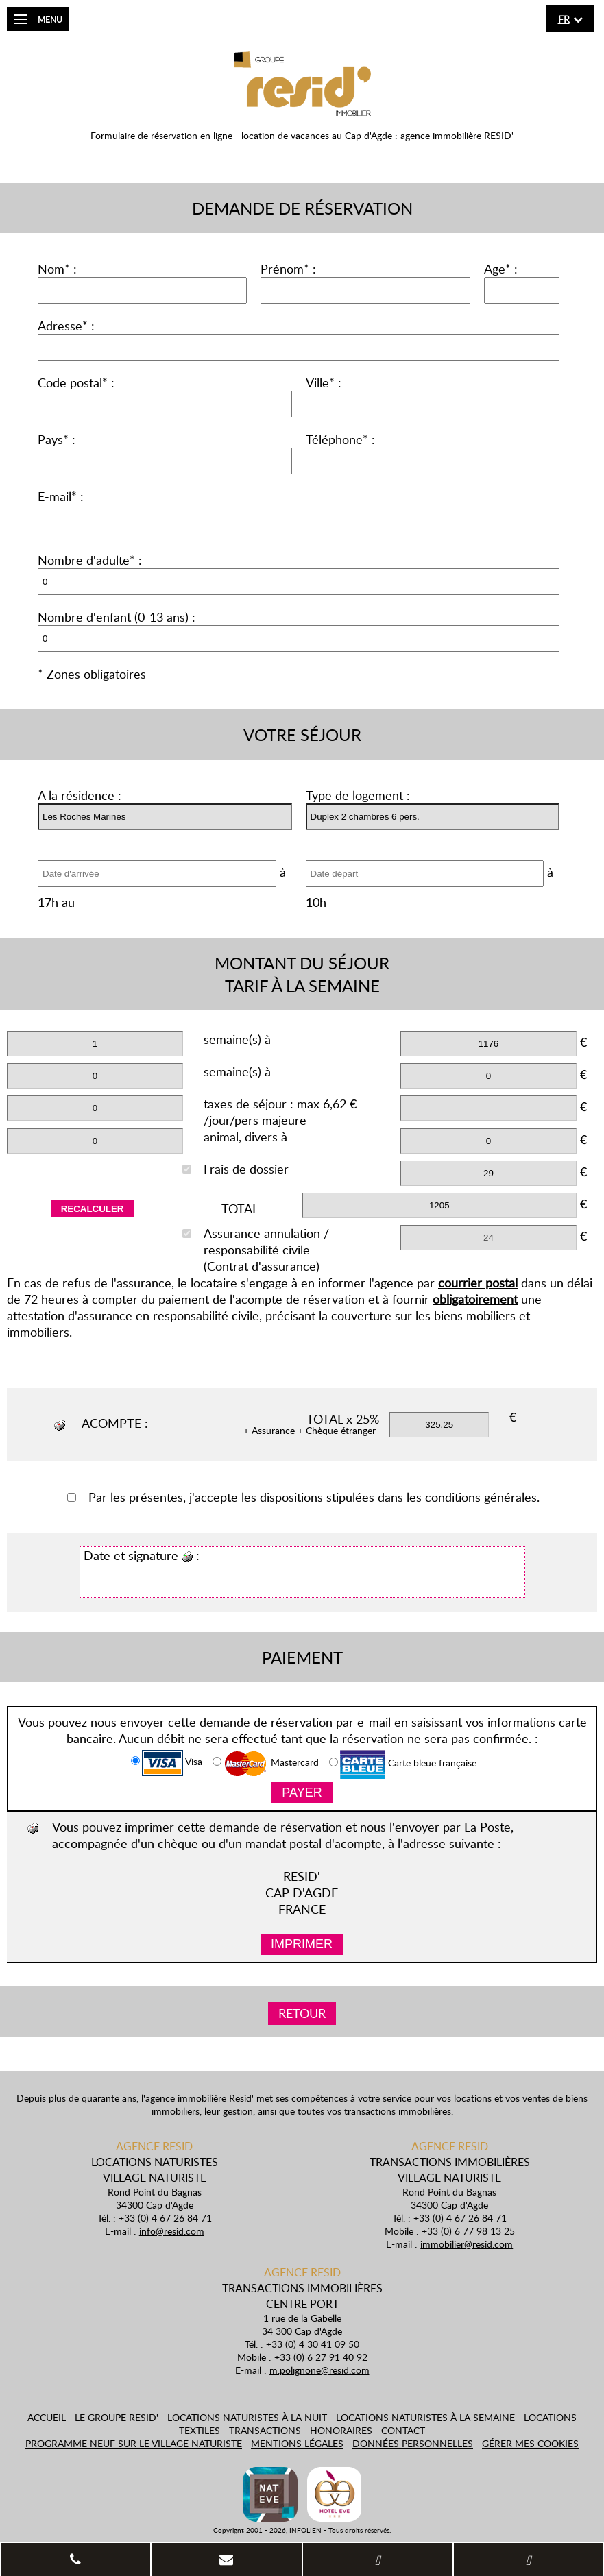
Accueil (46, 2417)
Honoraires (341, 2430)
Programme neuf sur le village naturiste (133, 2443)
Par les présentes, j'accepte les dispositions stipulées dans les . (303, 1497)
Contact (403, 2430)
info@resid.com (171, 2230)
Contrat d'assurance (261, 1266)
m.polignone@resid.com (319, 2370)
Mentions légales (297, 2443)
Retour (302, 2013)
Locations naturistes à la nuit (247, 2417)
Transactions (265, 2430)
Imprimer (302, 1944)
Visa (166, 1763)
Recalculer (92, 1209)
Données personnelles (412, 2443)
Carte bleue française (402, 1764)
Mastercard (266, 1763)
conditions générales (481, 1497)
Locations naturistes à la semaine (425, 2417)
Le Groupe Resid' (116, 2417)
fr (564, 18)
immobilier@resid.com (466, 2243)
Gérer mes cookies (530, 2443)
